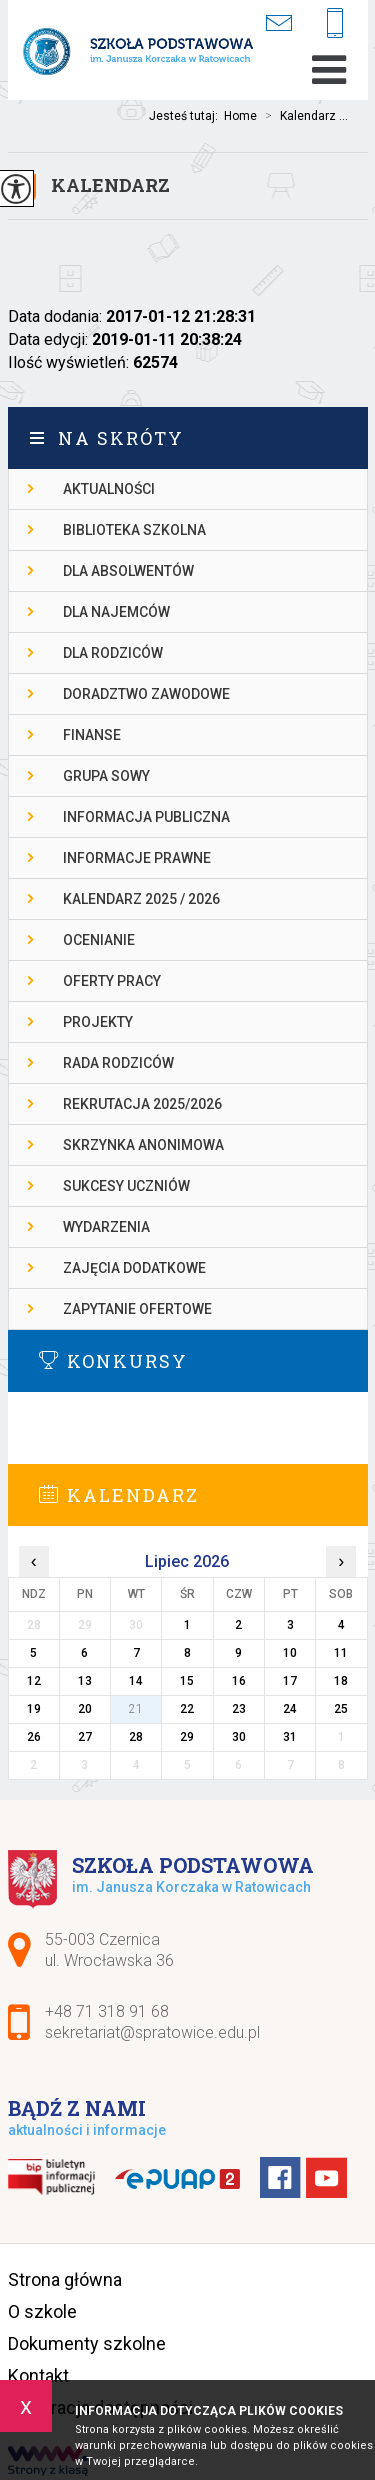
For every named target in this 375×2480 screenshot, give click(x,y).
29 (187, 1737)
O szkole (42, 2311)
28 (136, 1737)
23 (239, 1709)
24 (290, 1709)
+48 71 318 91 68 (335, 24)
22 (187, 1709)
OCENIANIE (99, 940)
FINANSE (92, 735)
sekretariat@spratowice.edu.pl (278, 22)
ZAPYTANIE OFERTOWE (137, 1309)
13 (85, 1681)
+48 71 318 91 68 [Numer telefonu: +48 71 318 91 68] (107, 2011)
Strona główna (65, 2279)
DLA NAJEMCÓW (116, 612)
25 (341, 1709)
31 (290, 1737)
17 (290, 1681)
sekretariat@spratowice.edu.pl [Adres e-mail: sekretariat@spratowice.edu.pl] (152, 2032)
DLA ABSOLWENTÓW (128, 571)
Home (240, 116)
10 (290, 1653)
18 (341, 1681)
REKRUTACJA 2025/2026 (142, 1104)
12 (34, 1681)
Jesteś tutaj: (186, 116)
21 (136, 1709)
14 (136, 1681)
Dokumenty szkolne (87, 2343)
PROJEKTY (98, 1022)
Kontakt (38, 2375)
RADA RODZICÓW (118, 1063)
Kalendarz (110, 185)
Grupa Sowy (106, 776)
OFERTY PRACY (112, 981)
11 (341, 1653)
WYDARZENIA (106, 1227)
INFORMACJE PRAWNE (137, 858)
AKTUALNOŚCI (109, 489)
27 (85, 1737)
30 (239, 1737)
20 (85, 1709)
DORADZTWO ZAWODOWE (146, 694)
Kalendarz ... (302, 116)
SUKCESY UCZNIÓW (126, 1186)
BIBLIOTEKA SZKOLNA (134, 530)
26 (34, 1737)
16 (239, 1681)
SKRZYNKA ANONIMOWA (143, 1145)
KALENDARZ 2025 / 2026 (141, 899)
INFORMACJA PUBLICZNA (146, 817)
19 (34, 1709)
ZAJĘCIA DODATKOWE (134, 1268)
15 (187, 1681)
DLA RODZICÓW (113, 653)
